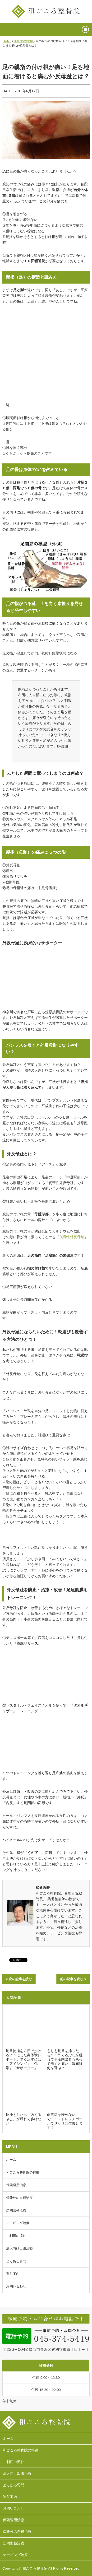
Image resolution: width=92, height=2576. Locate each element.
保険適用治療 (16, 2185)
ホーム (11, 2159)
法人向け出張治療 (19, 2248)
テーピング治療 (17, 2223)
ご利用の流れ (16, 2236)
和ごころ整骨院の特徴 (22, 2172)
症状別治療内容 (24, 41)
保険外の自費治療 (19, 2198)
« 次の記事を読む (19, 1979)
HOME (7, 41)
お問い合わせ (16, 2286)
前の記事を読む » (73, 1979)
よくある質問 (16, 2261)
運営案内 (12, 2274)
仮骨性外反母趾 (71, 1237)
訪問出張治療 (16, 2210)
